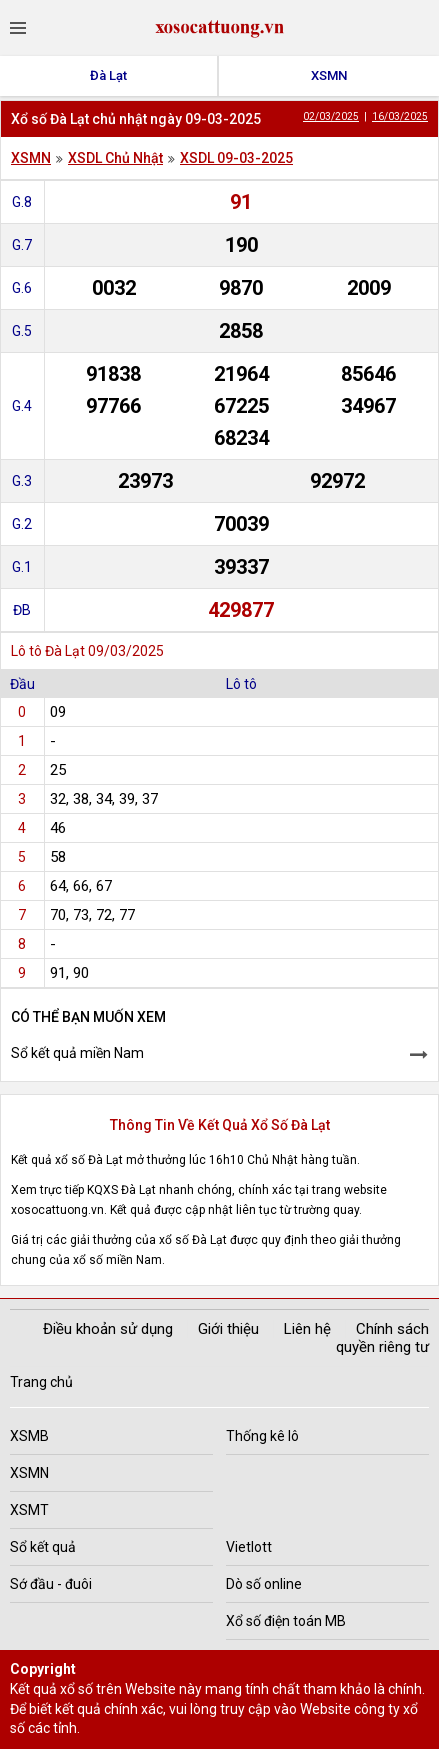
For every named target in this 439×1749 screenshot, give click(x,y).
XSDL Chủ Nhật (115, 158)
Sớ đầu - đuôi (51, 1584)
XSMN (329, 75)
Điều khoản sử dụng (108, 1329)
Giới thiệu (228, 1329)
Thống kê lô (262, 1436)
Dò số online (264, 1584)
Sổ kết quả (43, 1547)
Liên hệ (307, 1329)
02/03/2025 (331, 116)
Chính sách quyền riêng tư (382, 1338)
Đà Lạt (108, 75)
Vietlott (249, 1547)
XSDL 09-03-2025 (236, 158)
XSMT (29, 1510)
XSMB (29, 1436)
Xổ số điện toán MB (286, 1621)
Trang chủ (41, 1382)
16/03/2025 (400, 116)
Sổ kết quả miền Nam (77, 1053)
